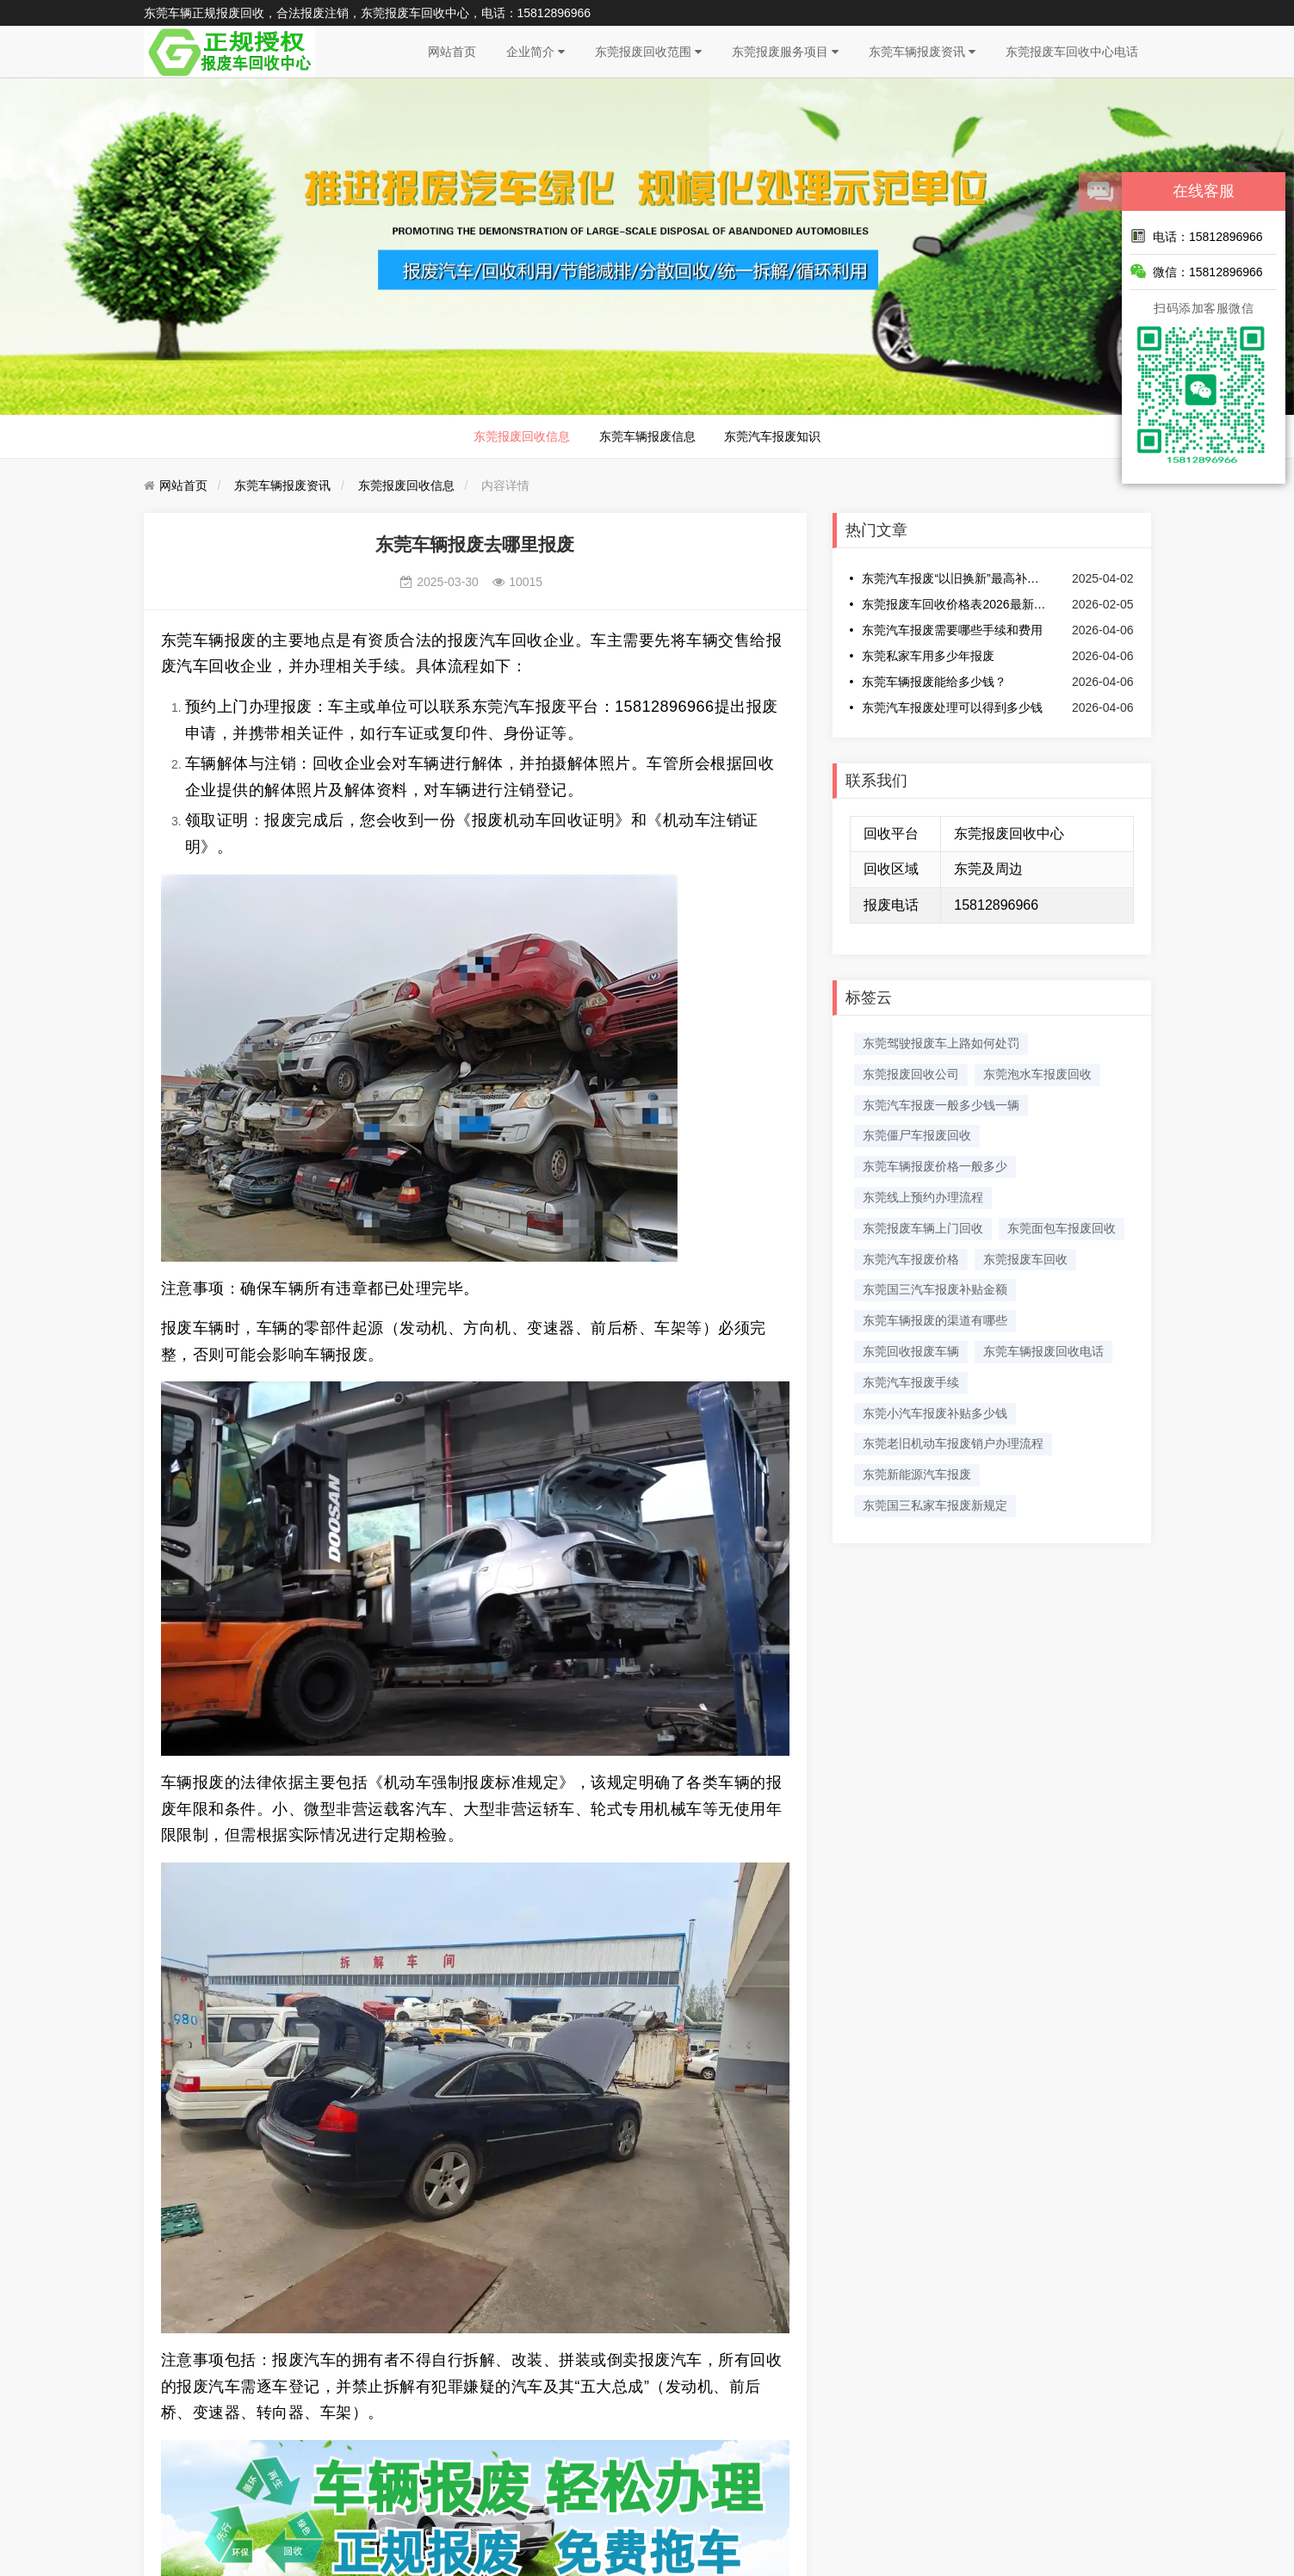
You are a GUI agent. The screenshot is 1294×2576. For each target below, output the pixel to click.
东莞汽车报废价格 (911, 1259)
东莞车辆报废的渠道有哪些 (935, 1320)
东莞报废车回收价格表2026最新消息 (955, 604)
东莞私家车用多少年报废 (928, 656)
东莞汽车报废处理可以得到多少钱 (952, 707)
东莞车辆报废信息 (647, 436)
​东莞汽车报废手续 (911, 1382)
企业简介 (535, 51)
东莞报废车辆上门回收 (923, 1228)
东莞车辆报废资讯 (922, 51)
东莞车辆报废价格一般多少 (935, 1166)
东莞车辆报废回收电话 (1043, 1351)
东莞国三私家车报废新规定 (935, 1505)
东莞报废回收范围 (648, 51)
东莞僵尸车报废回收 (917, 1135)
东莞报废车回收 (1025, 1259)
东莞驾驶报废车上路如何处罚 (941, 1043)
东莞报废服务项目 (785, 51)
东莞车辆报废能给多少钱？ (934, 682)
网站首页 (452, 52)
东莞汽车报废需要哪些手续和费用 (952, 630)
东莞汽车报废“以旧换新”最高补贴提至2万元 (955, 578)
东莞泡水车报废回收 (1037, 1074)
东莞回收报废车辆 (911, 1351)
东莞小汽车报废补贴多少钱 (935, 1413)
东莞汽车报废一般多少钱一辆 (941, 1105)
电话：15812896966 (1196, 236)
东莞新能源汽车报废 (917, 1474)
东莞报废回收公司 (911, 1074)
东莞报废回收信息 (522, 436)
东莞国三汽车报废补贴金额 (935, 1289)
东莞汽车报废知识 (772, 436)
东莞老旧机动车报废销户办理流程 (953, 1443)
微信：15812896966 (1196, 271)
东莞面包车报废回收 (1061, 1228)
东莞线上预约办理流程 (923, 1197)
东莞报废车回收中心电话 (1072, 52)
